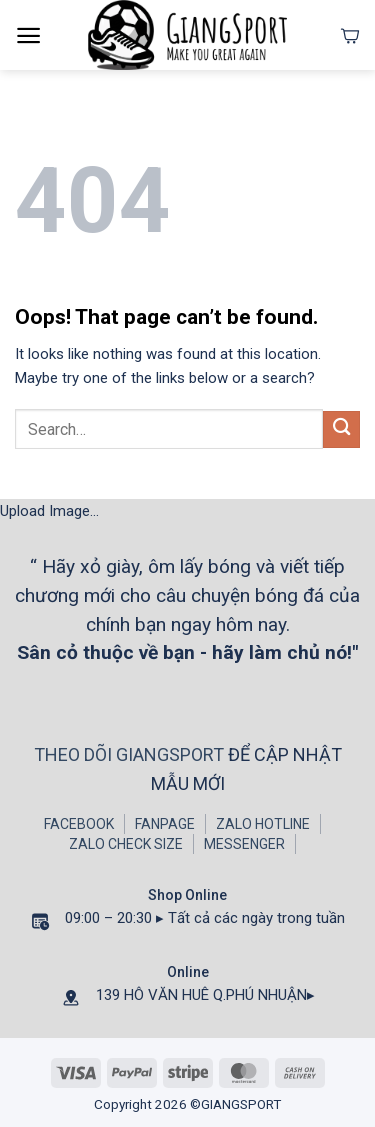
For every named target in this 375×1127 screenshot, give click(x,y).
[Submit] (341, 429)
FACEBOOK (79, 824)
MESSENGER (244, 844)
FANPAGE (165, 824)
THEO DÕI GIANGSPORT (131, 754)
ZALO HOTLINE (263, 824)
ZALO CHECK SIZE (126, 844)
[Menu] (28, 35)
